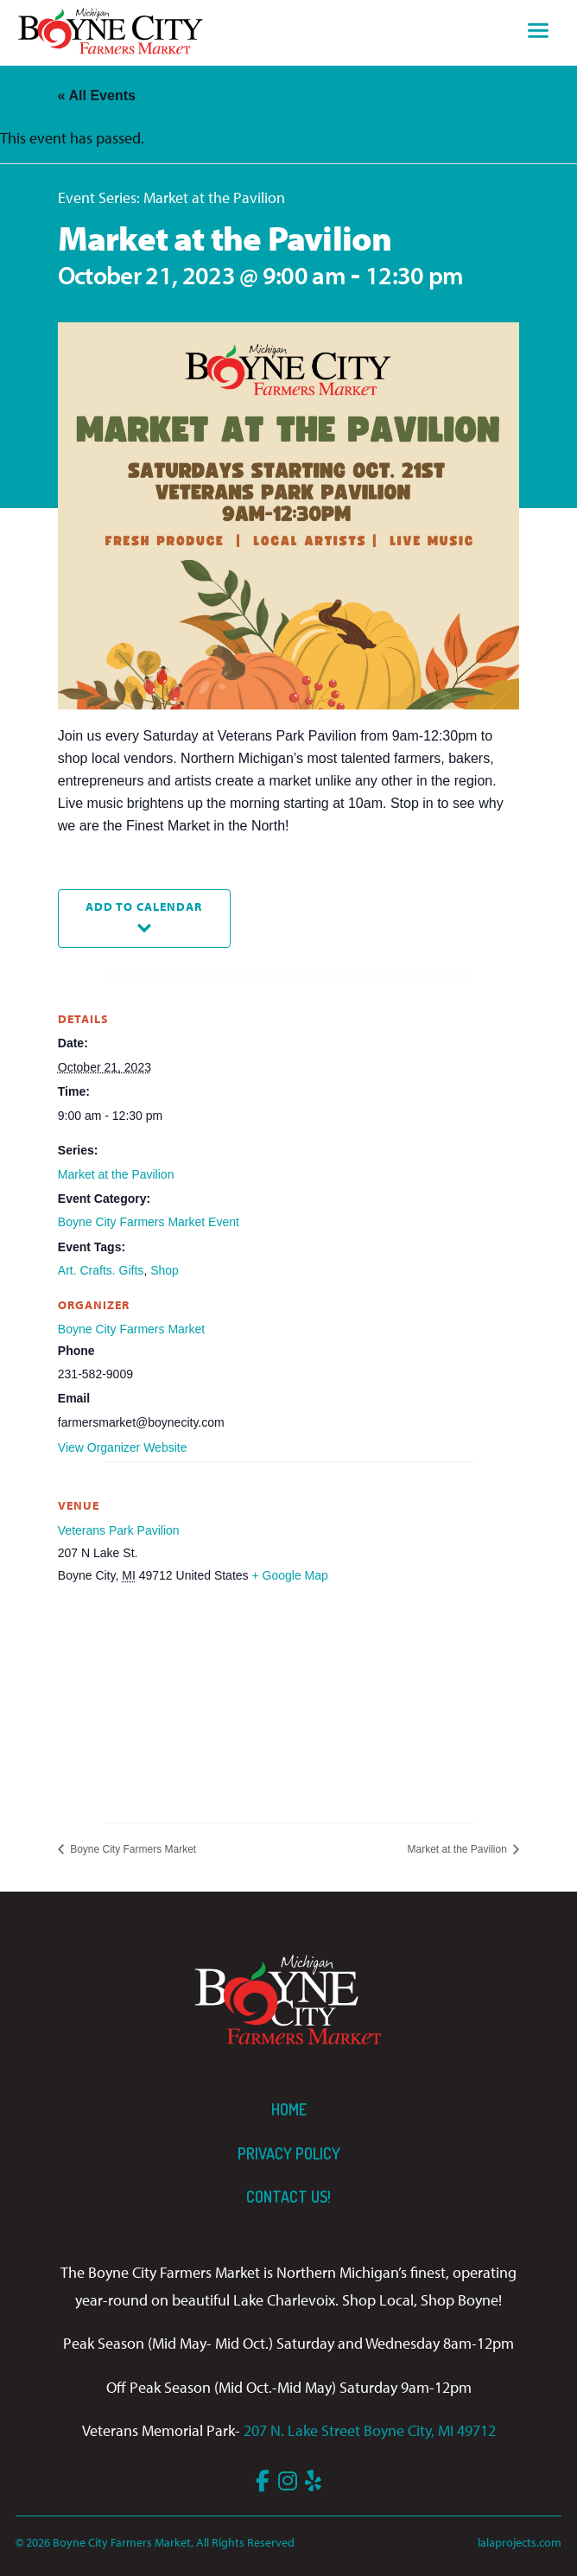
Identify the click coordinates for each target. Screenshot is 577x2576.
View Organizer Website (122, 1447)
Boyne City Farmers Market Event (148, 1222)
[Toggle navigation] (538, 33)
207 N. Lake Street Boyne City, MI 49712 (370, 2430)
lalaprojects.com (519, 2542)
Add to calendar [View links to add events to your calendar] (144, 906)
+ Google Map (289, 1575)
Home (289, 2109)
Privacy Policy (289, 2153)
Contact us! (288, 2196)
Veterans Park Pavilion (119, 1530)
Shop (164, 1270)
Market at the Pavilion (116, 1174)
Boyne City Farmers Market (131, 1329)
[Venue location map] (288, 1691)
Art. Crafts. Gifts (101, 1270)
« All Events (97, 95)
